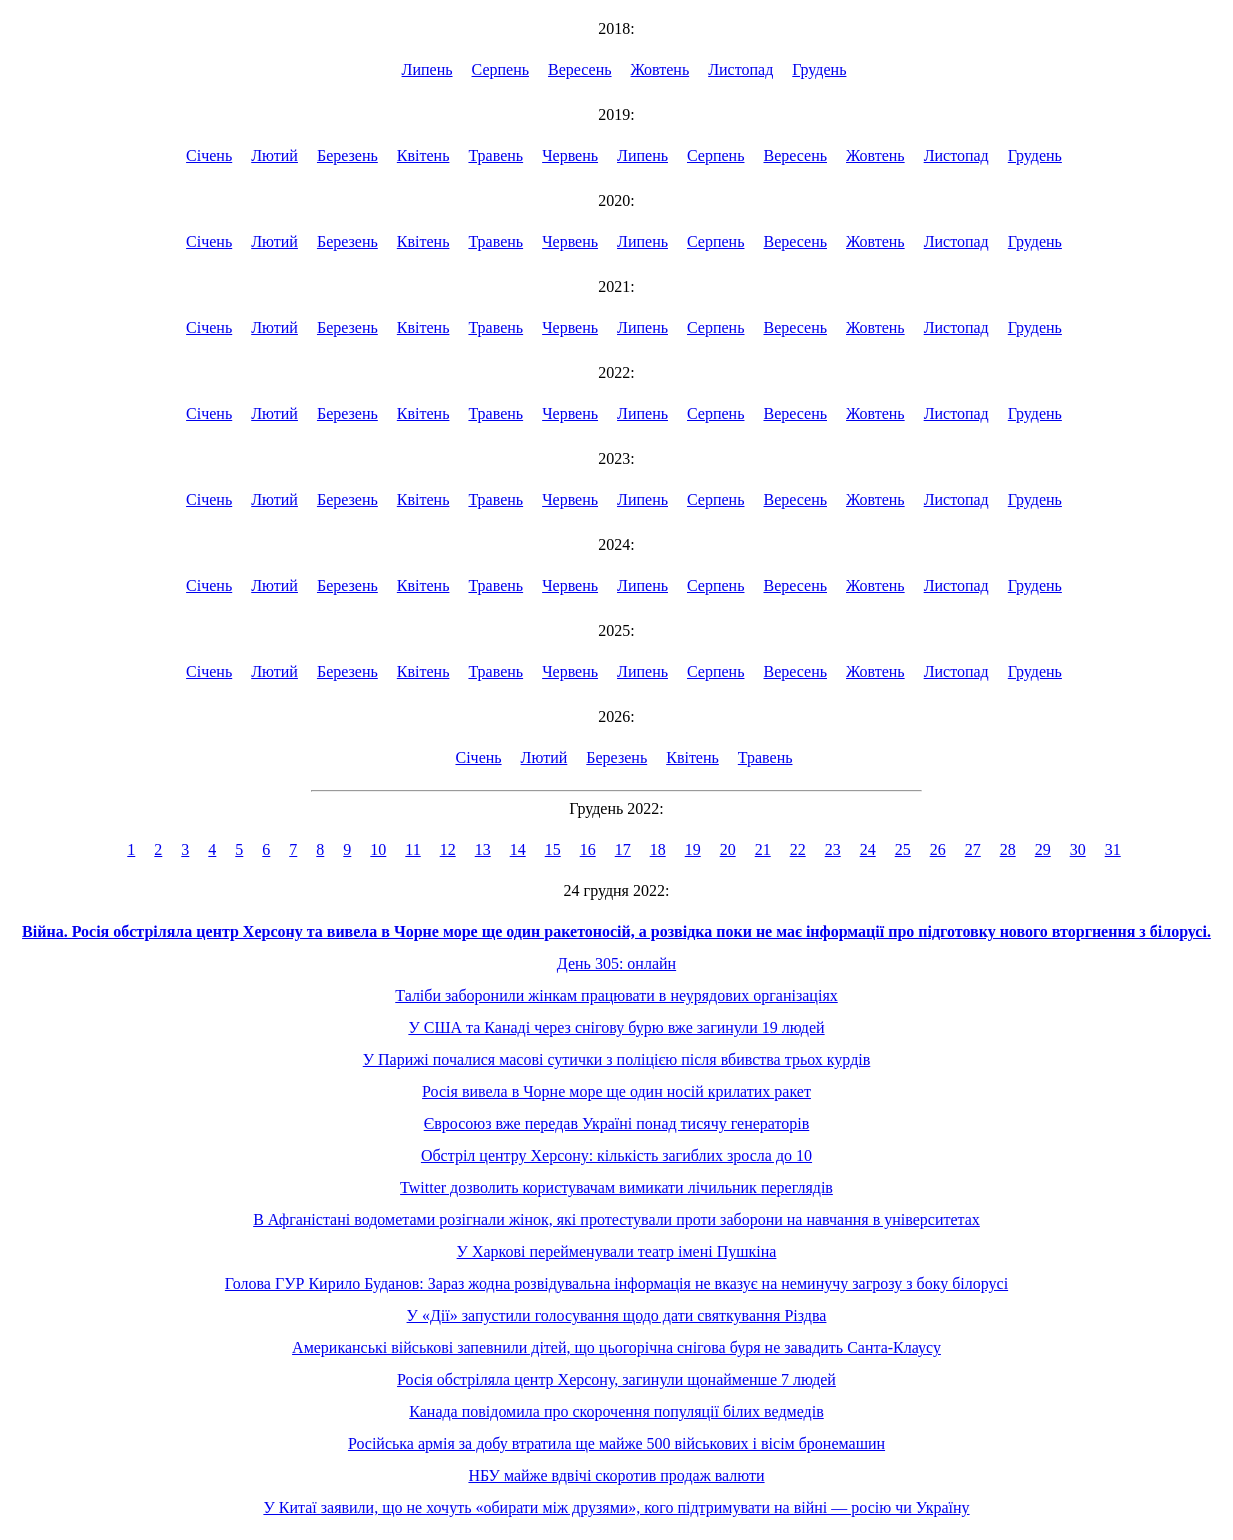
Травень (495, 155)
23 (833, 849)
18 (658, 849)
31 (1113, 849)
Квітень (423, 155)
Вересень (580, 69)
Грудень (819, 69)
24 (868, 849)
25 (903, 849)
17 (623, 849)
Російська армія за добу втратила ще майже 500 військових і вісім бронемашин (616, 1443)
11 (412, 849)
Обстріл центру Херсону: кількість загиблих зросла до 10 (616, 1155)
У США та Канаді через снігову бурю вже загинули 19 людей (616, 1027)
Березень (347, 155)
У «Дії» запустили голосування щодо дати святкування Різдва (617, 1315)
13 (483, 849)
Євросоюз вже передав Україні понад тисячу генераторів (617, 1123)
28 (1008, 849)
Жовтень (660, 69)
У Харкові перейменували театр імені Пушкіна (617, 1251)
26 (938, 849)
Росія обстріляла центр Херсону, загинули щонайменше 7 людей (616, 1379)
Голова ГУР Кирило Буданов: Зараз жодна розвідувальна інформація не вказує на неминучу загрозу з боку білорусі (616, 1283)
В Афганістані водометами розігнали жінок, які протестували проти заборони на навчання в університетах (616, 1219)
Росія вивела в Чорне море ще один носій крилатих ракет (616, 1091)
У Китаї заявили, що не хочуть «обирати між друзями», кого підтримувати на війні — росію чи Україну (616, 1507)
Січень (209, 155)
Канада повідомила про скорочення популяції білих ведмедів (616, 1411)
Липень (427, 69)
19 (693, 849)
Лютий (274, 155)
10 (378, 849)
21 (763, 849)
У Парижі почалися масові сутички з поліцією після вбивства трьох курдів (617, 1059)
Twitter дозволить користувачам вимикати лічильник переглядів (616, 1187)
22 (798, 849)
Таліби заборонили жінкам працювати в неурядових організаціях (616, 995)
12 (448, 849)
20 (728, 849)
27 (973, 849)
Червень (570, 155)
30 (1078, 849)
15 (553, 849)
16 (588, 849)
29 (1043, 849)
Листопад (740, 69)
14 (518, 849)
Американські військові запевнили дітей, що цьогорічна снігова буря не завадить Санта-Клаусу (616, 1347)
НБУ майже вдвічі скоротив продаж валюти (616, 1475)
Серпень (501, 69)
